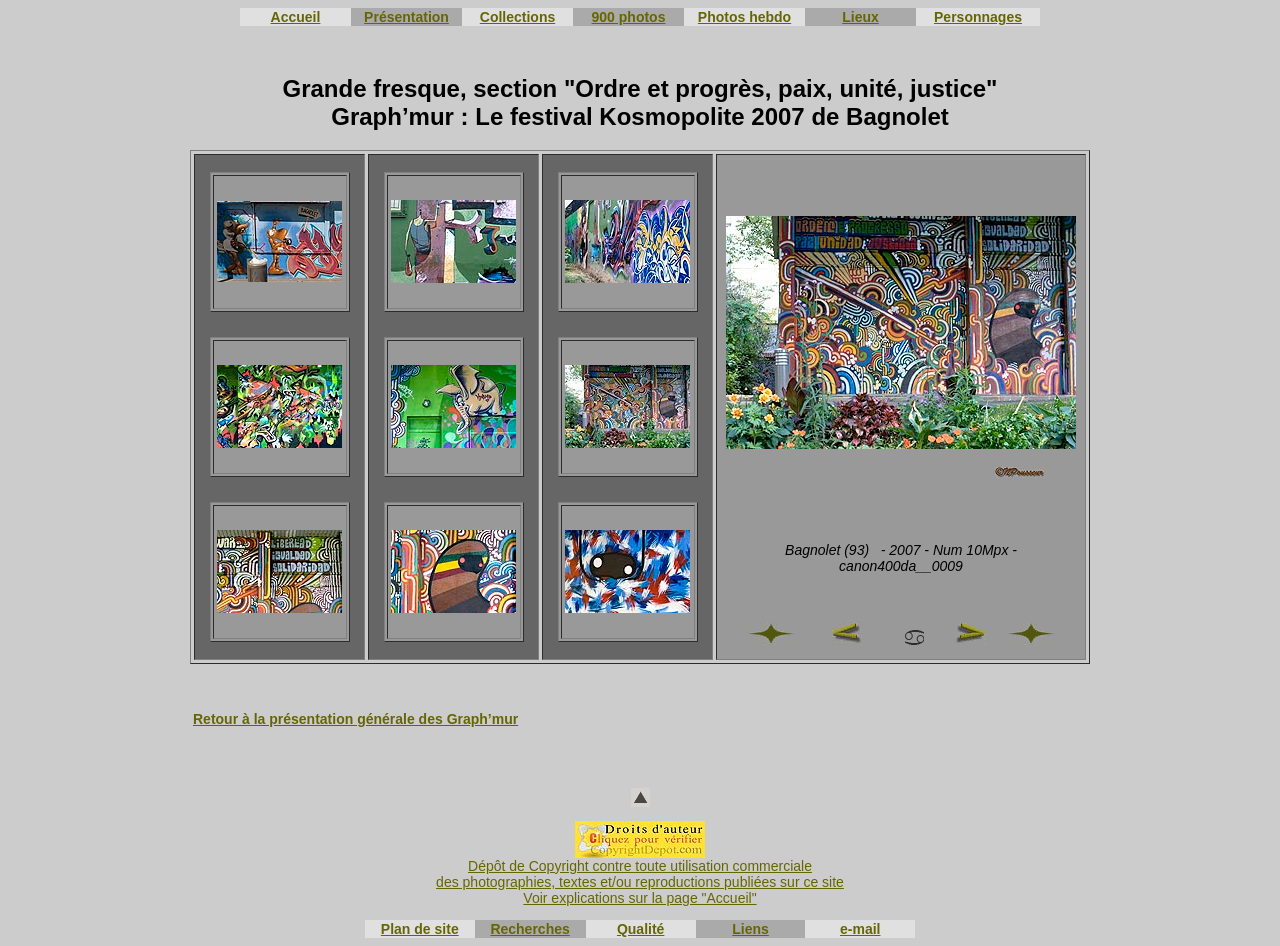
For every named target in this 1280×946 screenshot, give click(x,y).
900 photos (629, 17)
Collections (517, 17)
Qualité (640, 929)
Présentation (406, 17)
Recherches (529, 929)
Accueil (296, 17)
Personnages (978, 17)
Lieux (860, 17)
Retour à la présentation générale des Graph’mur (355, 719)
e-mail (860, 929)
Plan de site (420, 929)
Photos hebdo (744, 17)
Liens (750, 929)
